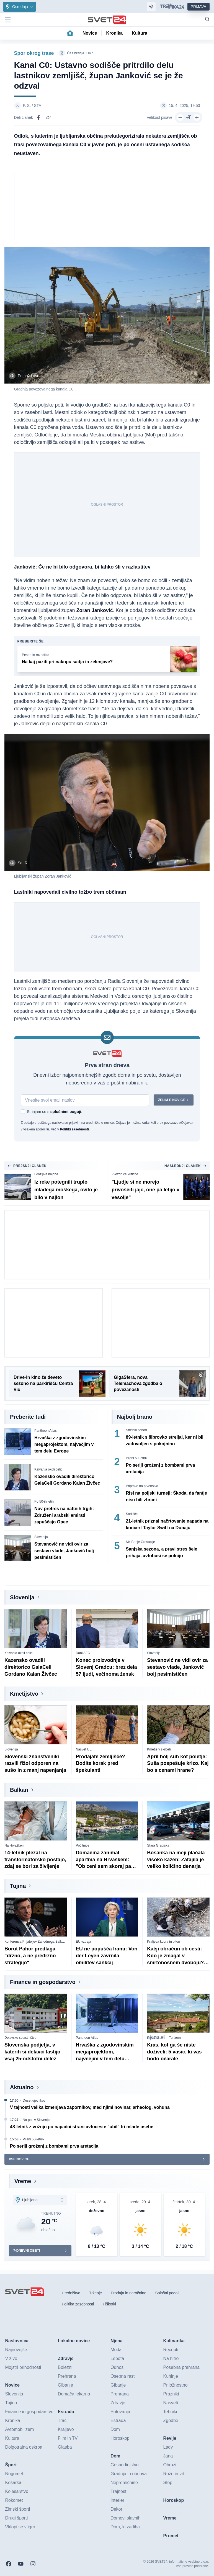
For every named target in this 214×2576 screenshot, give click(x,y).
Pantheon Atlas (45, 1431)
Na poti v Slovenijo (36, 2120)
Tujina (18, 1886)
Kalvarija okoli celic (48, 1470)
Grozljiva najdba (46, 1174)
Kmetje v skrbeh (159, 1749)
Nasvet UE (84, 1749)
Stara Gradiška (158, 1845)
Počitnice (82, 1845)
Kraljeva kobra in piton (163, 1942)
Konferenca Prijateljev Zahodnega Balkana (35, 1942)
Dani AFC (83, 1653)
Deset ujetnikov (34, 2100)
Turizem (175, 2038)
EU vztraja (83, 1942)
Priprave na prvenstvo (142, 1486)
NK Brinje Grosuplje (140, 1542)
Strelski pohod (136, 1430)
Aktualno (22, 2087)
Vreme (22, 2181)
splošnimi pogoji (65, 1112)
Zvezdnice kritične (125, 1174)
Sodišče (132, 1514)
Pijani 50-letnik (137, 1458)
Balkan (19, 1790)
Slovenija (41, 1537)
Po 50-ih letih (44, 1502)
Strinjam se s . (54, 1112)
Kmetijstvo (24, 1693)
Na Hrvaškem (14, 1845)
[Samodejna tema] (151, 6)
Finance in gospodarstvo (43, 1982)
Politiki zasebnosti (74, 1130)
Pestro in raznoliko (35, 655)
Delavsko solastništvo (20, 2038)
